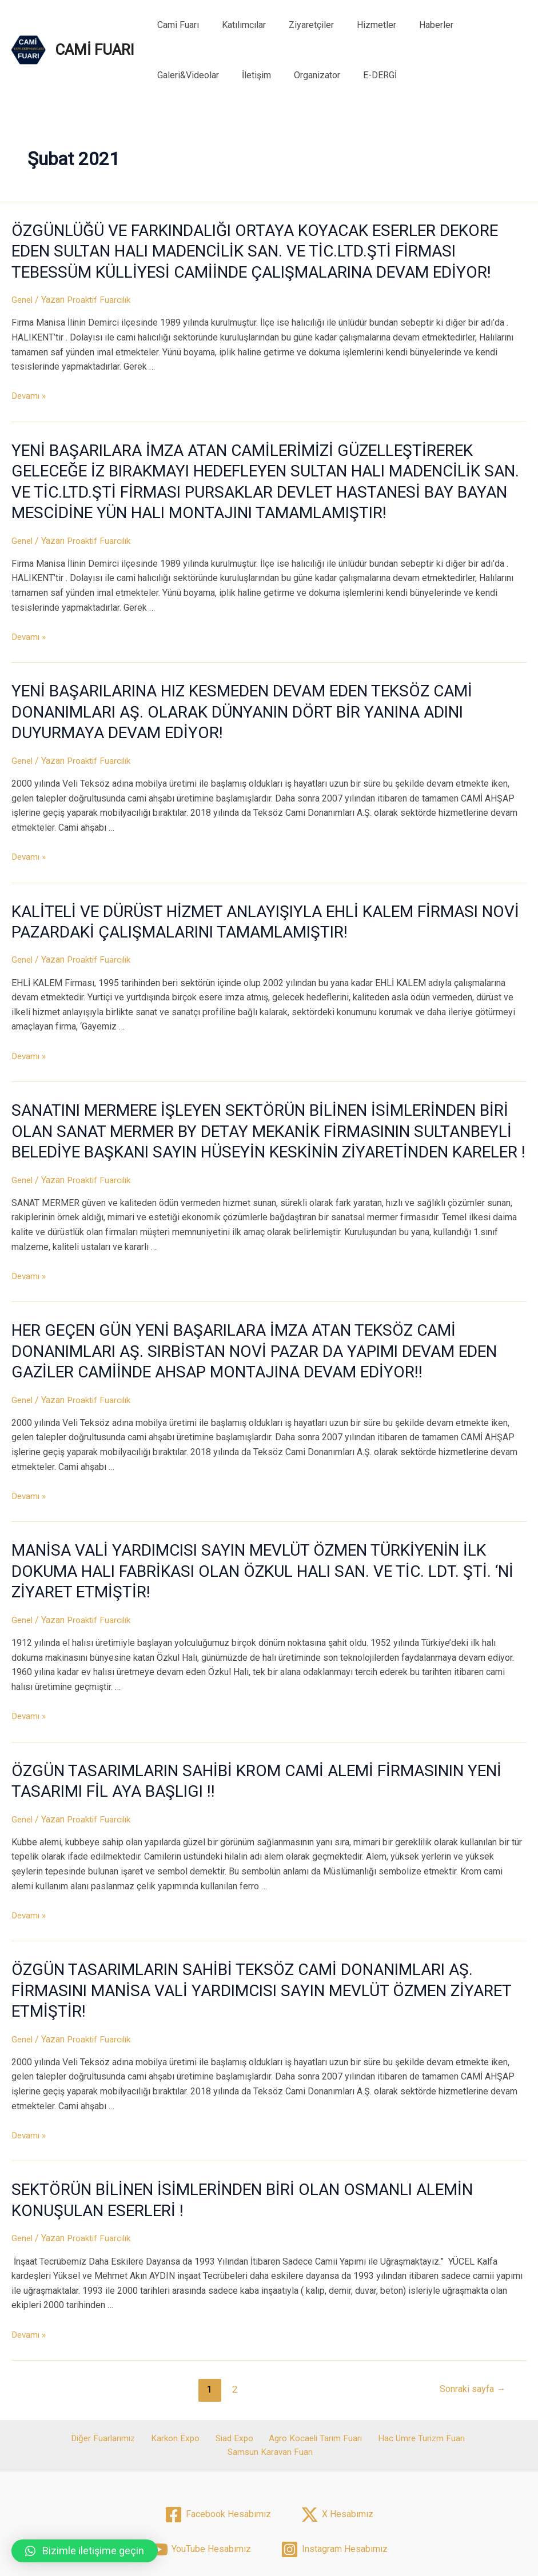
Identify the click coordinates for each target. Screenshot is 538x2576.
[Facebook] (218, 2440)
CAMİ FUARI (94, 49)
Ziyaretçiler (299, 24)
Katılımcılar (237, 24)
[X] (337, 2440)
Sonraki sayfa (470, 2328)
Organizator (225, 75)
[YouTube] (201, 2475)
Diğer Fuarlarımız (64, 2378)
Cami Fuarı (176, 24)
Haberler (415, 24)
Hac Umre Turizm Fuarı (366, 2378)
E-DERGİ (284, 75)
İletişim (169, 75)
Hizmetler (360, 24)
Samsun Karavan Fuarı (464, 2378)
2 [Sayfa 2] (231, 2328)
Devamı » (30, 391)
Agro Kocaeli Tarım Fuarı (264, 2378)
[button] (84, 2550)
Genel (22, 295)
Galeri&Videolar (482, 24)
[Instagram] (334, 2475)
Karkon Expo (132, 2378)
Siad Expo (186, 2378)
